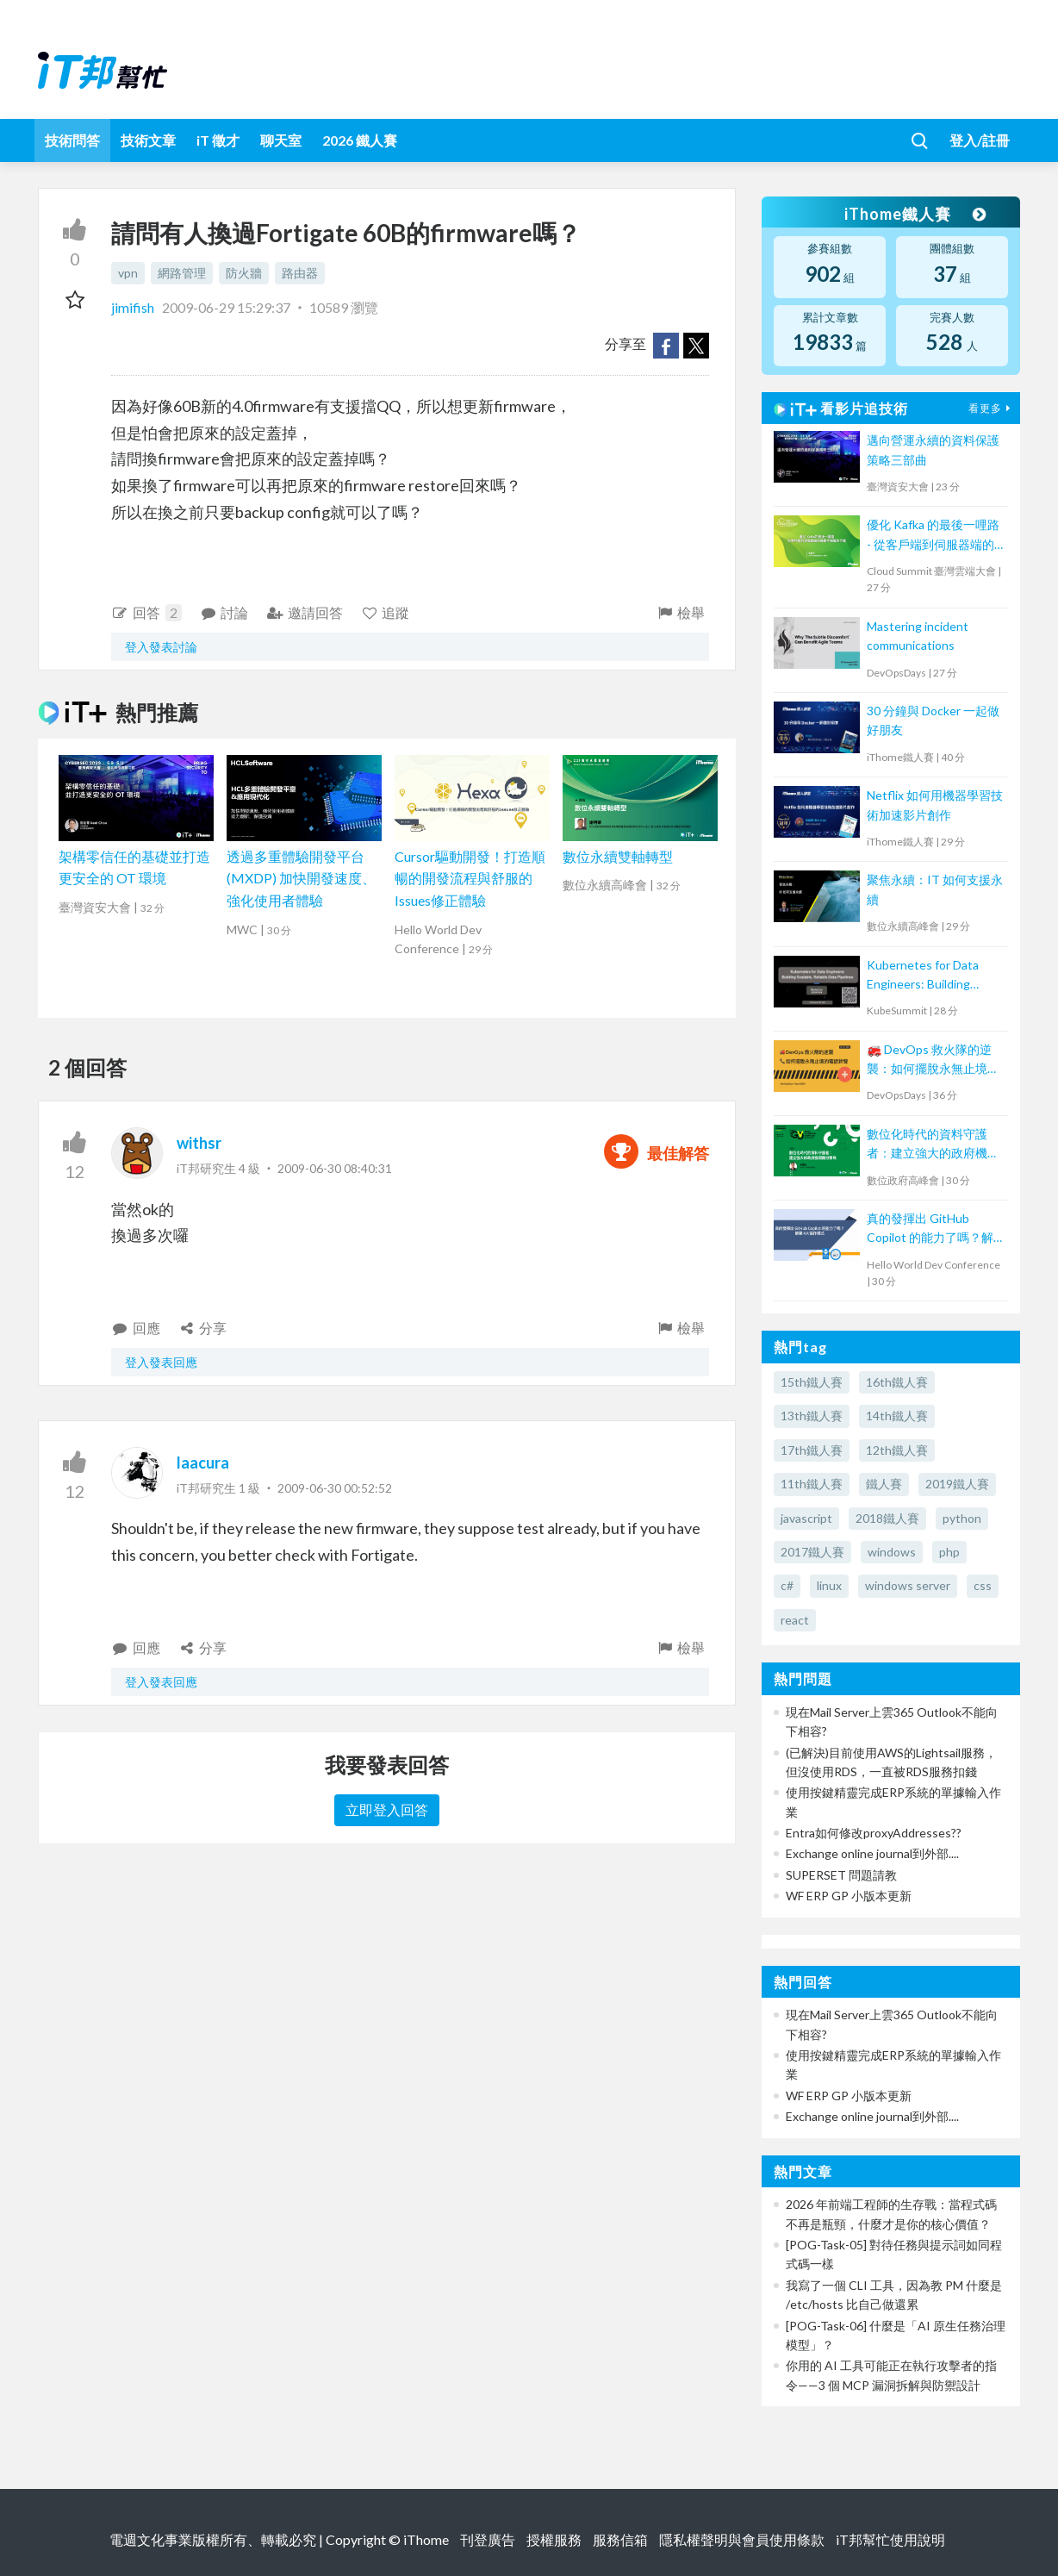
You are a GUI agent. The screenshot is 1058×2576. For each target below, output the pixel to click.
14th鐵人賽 (897, 1415)
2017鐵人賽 (812, 1551)
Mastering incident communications (917, 635)
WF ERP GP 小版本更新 (849, 1895)
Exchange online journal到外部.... (872, 1853)
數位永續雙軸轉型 (618, 856)
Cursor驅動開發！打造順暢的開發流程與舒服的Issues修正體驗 (470, 878)
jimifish (134, 307)
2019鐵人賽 (957, 1483)
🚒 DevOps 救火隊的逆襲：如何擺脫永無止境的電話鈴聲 (933, 1060)
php (949, 1551)
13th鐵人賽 (812, 1415)
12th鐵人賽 (897, 1450)
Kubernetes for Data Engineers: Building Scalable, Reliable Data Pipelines (926, 976)
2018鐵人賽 (887, 1518)
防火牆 (244, 272)
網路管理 (182, 272)
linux (829, 1585)
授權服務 (554, 2539)
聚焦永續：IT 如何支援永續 (935, 889)
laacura (203, 1462)
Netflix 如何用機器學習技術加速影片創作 (935, 804)
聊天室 (281, 140)
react (795, 1619)
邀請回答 (304, 612)
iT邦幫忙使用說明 (890, 2539)
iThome (426, 2539)
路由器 (300, 272)
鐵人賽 (884, 1483)
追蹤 (385, 612)
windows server (907, 1585)
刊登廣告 (487, 2539)
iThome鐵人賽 (915, 213)
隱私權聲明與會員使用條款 (742, 2539)
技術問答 (72, 140)
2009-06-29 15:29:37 (226, 307)
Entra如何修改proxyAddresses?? (874, 1832)
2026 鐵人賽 (359, 140)
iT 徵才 (218, 140)
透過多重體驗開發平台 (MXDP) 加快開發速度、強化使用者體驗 (301, 878)
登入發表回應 (161, 1362)
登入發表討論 (161, 646)
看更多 (991, 408)
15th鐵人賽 (812, 1382)
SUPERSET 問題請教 (841, 1875)
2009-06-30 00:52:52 (334, 1488)
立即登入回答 (386, 1809)
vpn (128, 272)
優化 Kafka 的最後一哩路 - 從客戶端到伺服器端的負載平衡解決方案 (933, 535)
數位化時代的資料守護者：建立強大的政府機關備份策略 (933, 1144)
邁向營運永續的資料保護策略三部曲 (933, 449)
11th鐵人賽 (812, 1483)
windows (892, 1551)
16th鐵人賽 (897, 1382)
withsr (199, 1142)
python (962, 1518)
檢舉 (680, 612)
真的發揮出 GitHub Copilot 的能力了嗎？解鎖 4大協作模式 (930, 1229)
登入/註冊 (979, 140)
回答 (146, 612)
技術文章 (148, 140)
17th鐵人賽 (812, 1450)
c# (787, 1585)
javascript (806, 1518)
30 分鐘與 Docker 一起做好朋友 (933, 720)
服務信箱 (620, 2539)
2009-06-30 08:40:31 (334, 1168)
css (983, 1585)
